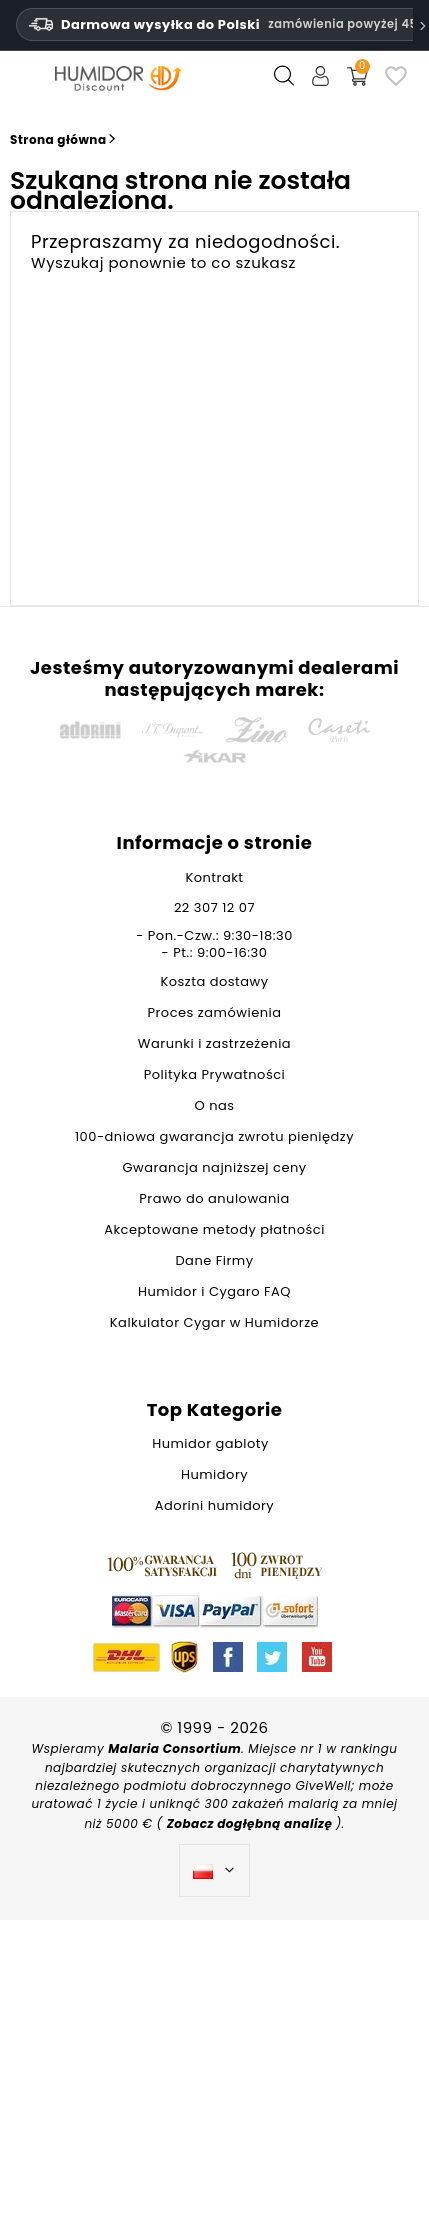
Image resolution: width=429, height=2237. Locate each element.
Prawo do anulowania (214, 1198)
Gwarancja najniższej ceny (214, 1167)
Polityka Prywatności (215, 1074)
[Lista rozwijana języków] (214, 1871)
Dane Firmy (214, 1260)
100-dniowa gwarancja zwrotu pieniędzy (214, 1136)
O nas (214, 1105)
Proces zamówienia (214, 1012)
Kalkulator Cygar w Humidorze (214, 1322)
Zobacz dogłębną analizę (251, 1823)
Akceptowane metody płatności (214, 1229)
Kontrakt (214, 877)
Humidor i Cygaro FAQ (214, 1291)
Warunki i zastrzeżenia (214, 1043)
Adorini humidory (214, 1505)
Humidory (214, 1474)
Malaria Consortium (174, 1748)
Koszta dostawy (214, 981)
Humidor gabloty (214, 1443)
